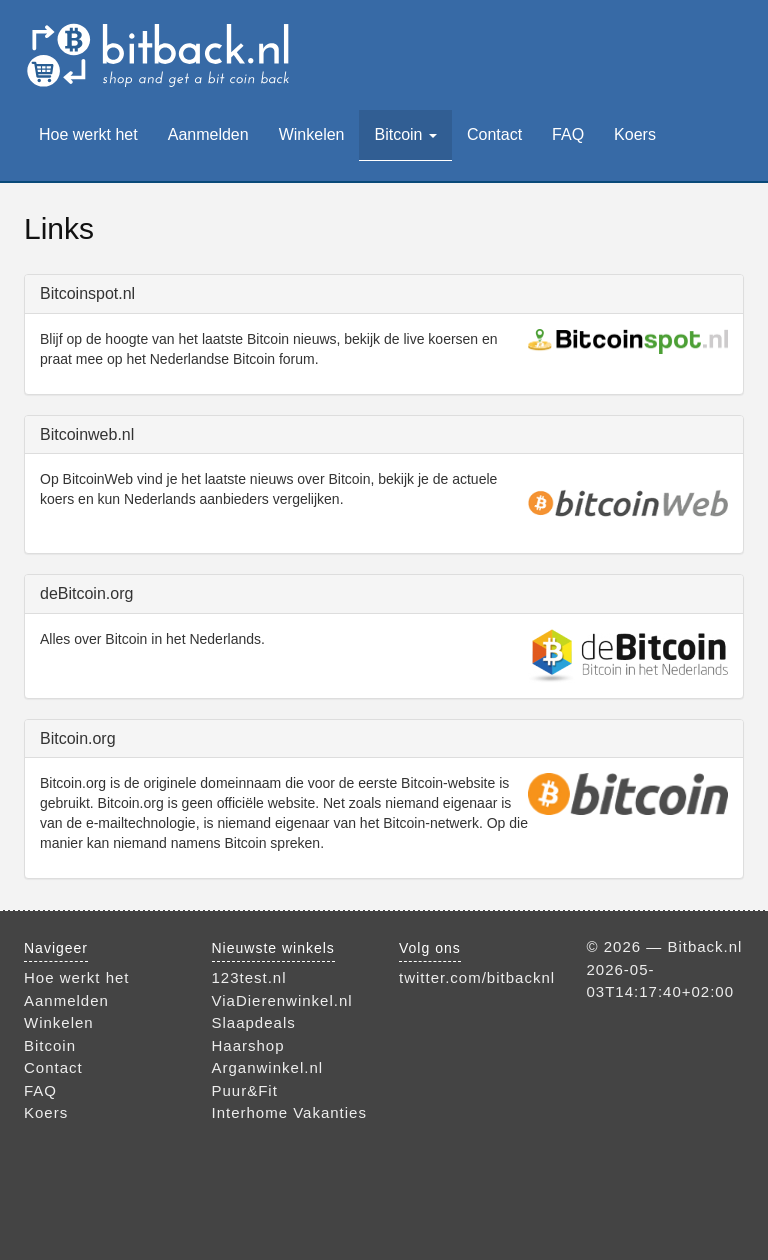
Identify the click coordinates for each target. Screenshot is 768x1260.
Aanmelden (208, 134)
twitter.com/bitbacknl (477, 977)
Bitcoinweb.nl (87, 434)
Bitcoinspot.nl (87, 293)
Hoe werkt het (88, 134)
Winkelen (312, 134)
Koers (635, 134)
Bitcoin (405, 134)
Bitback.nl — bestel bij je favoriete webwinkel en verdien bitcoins (161, 55)
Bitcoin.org (78, 738)
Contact (494, 134)
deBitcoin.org (86, 593)
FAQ (568, 134)
